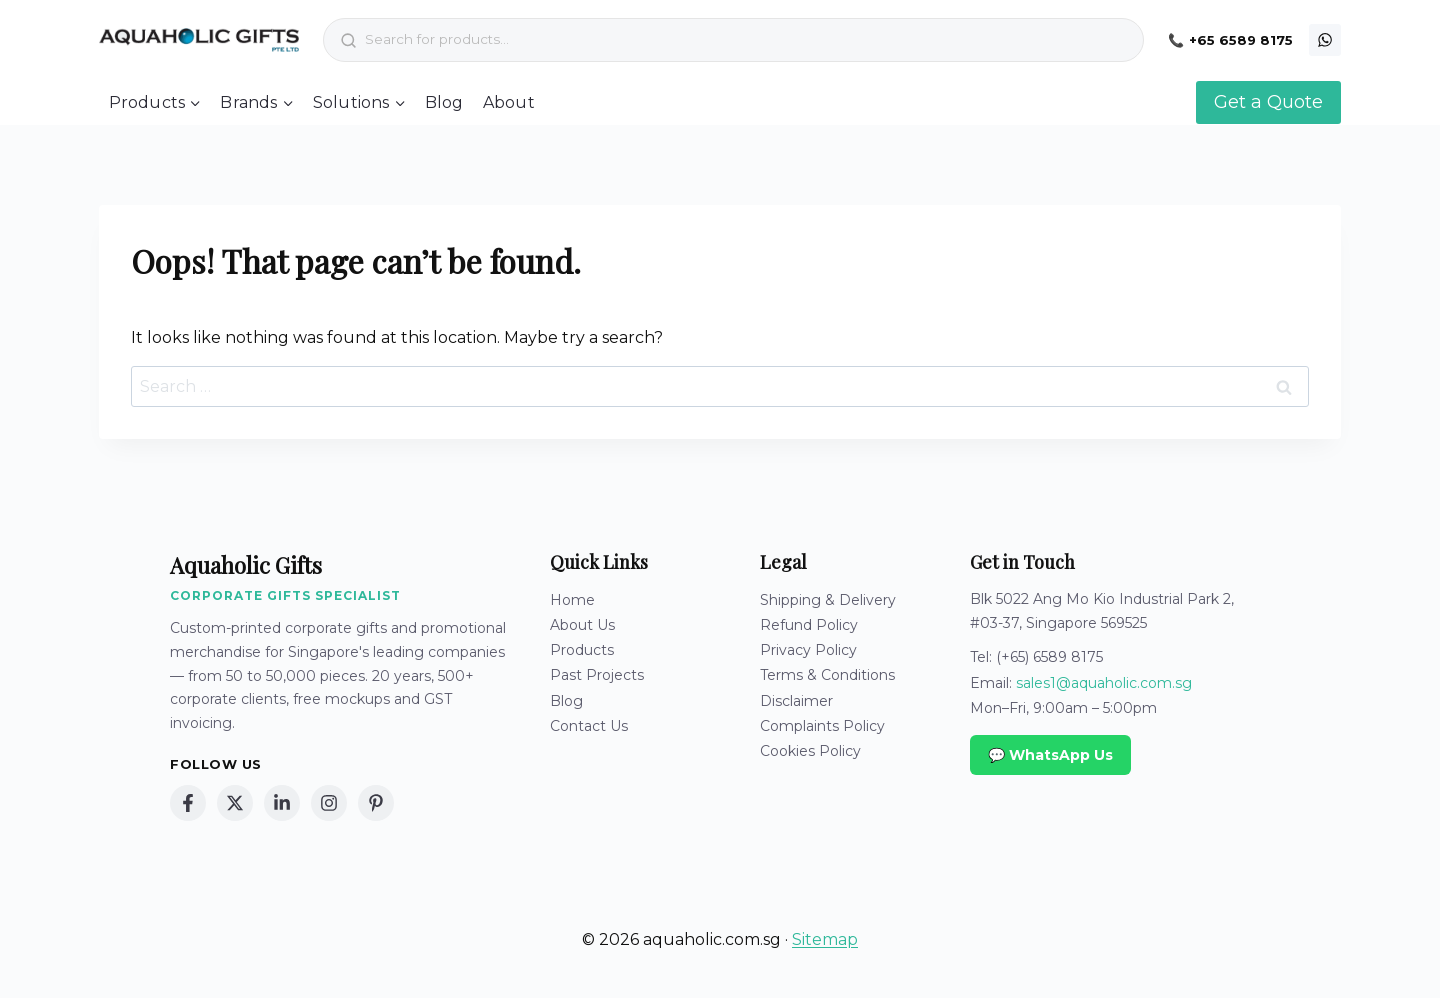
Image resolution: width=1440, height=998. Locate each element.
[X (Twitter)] (235, 803)
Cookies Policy (810, 751)
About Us (582, 625)
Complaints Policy (822, 726)
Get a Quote (1268, 102)
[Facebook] (188, 803)
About (509, 102)
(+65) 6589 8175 (1049, 657)
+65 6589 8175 (1241, 40)
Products (582, 650)
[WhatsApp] (1325, 40)
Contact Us (589, 726)
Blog (444, 102)
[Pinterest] (376, 803)
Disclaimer (796, 701)
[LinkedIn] (282, 803)
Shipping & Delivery (828, 600)
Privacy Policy (808, 650)
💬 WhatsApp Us (1050, 755)
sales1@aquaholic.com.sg (1104, 683)
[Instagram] (329, 803)
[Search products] (750, 40)
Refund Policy (809, 625)
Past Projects (597, 675)
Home (572, 600)
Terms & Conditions (827, 675)
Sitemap (825, 939)
